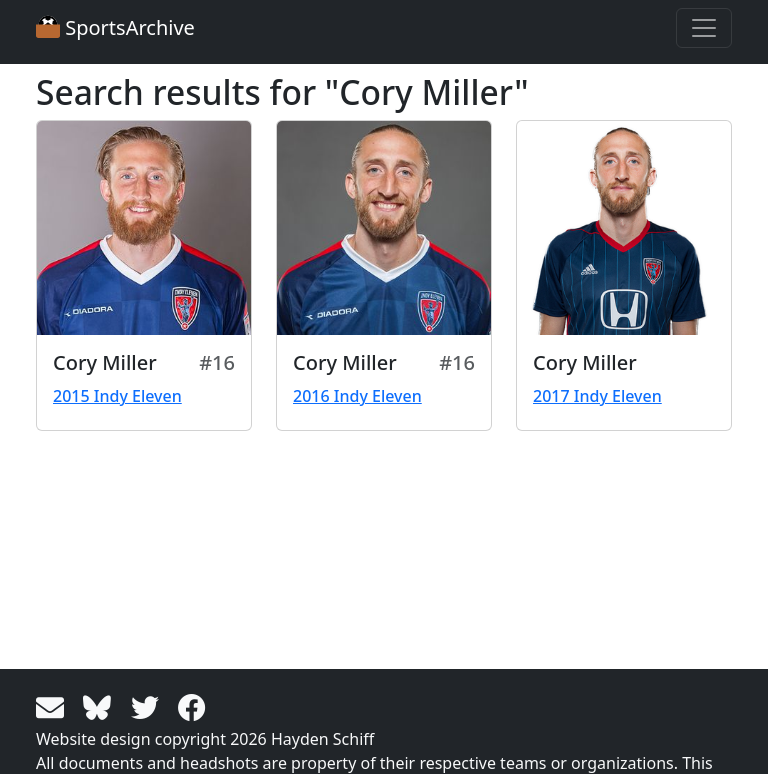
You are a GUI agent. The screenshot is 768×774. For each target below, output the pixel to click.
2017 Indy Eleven (597, 396)
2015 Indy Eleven (117, 396)
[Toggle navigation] (704, 28)
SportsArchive (115, 27)
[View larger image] (144, 228)
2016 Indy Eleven (357, 396)
